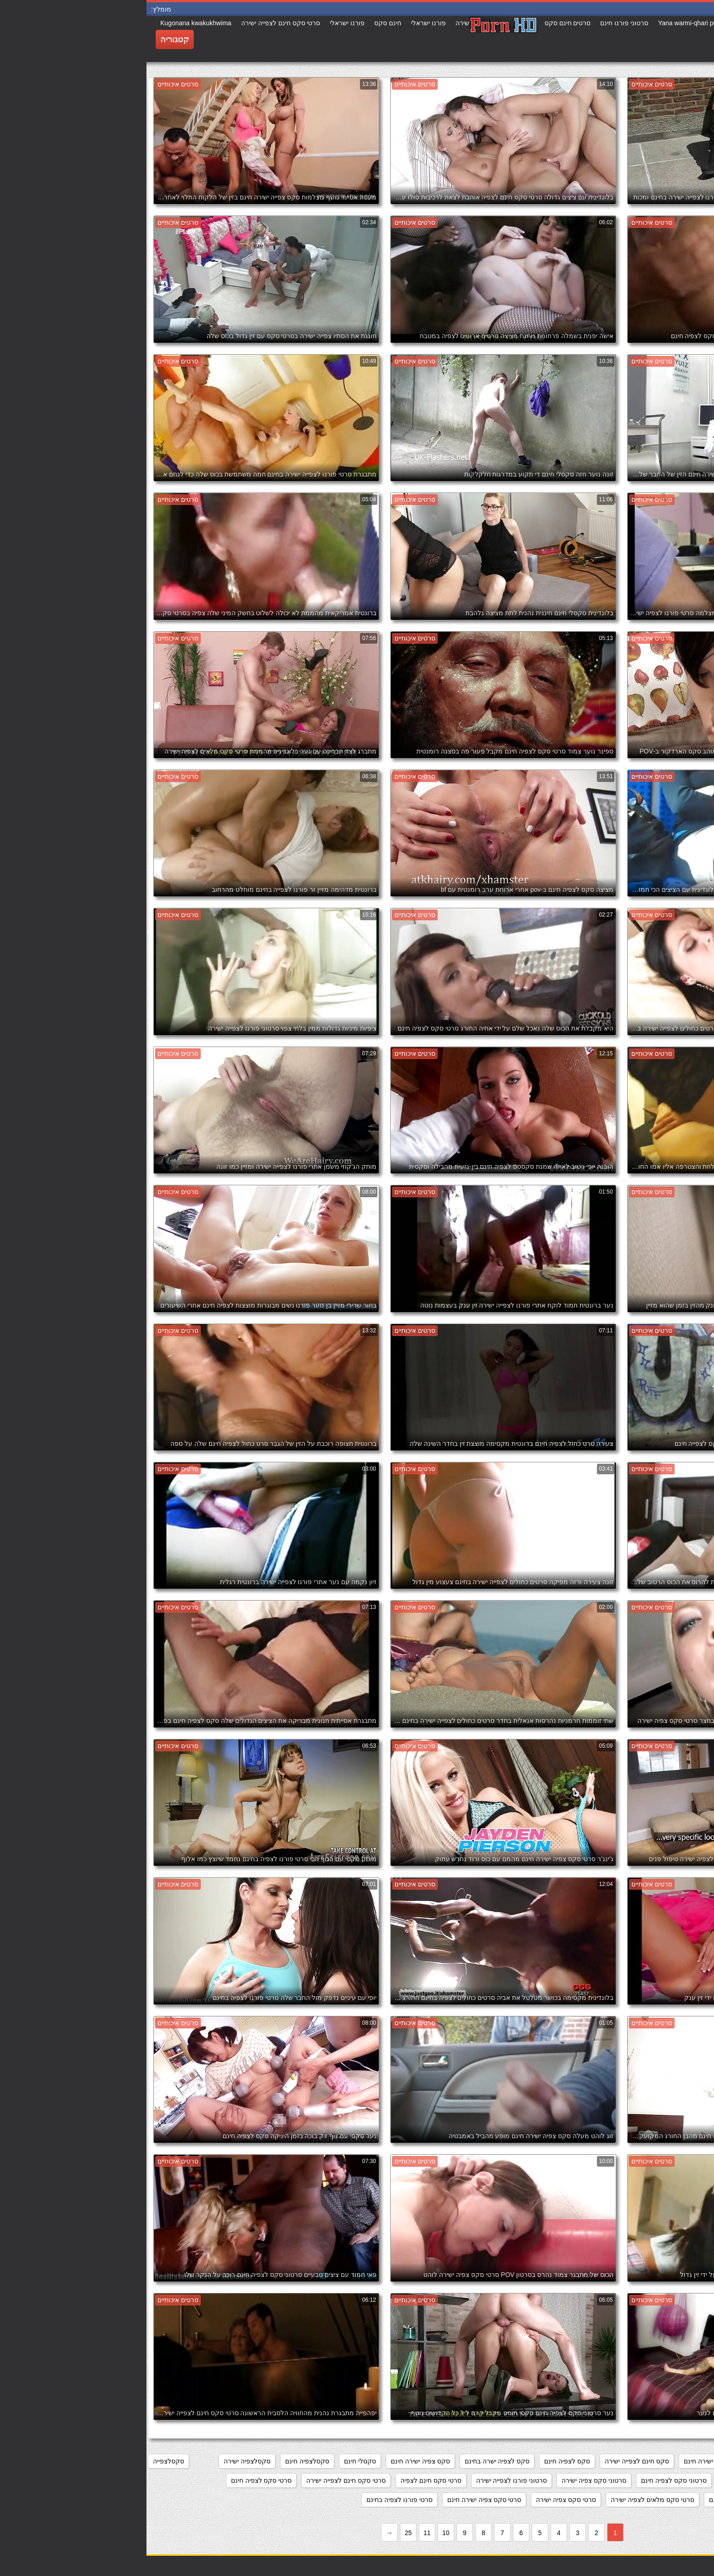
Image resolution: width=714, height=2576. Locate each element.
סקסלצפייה (22, 2461)
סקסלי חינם (213, 2461)
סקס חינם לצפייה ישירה (490, 2461)
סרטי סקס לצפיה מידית (671, 2499)
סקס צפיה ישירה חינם (274, 2461)
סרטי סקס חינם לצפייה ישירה (199, 2480)
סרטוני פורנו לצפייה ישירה (365, 2480)
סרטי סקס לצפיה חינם (115, 2480)
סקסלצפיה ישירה (100, 2461)
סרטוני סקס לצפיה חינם (527, 2480)
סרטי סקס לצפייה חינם (593, 2499)
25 (261, 2532)
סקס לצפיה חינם (421, 2461)
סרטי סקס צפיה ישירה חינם (338, 2499)
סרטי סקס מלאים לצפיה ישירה (506, 2499)
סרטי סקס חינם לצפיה (284, 2480)
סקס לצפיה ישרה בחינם (350, 2461)
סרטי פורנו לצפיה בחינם (253, 2499)
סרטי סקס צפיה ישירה (419, 2499)
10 (299, 2532)
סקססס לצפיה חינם (676, 2480)
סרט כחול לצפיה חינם (605, 2480)
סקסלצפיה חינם (161, 2461)
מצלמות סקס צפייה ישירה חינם (579, 2461)
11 (280, 2532)
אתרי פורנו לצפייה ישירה (669, 2461)
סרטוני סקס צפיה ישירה (447, 2480)
